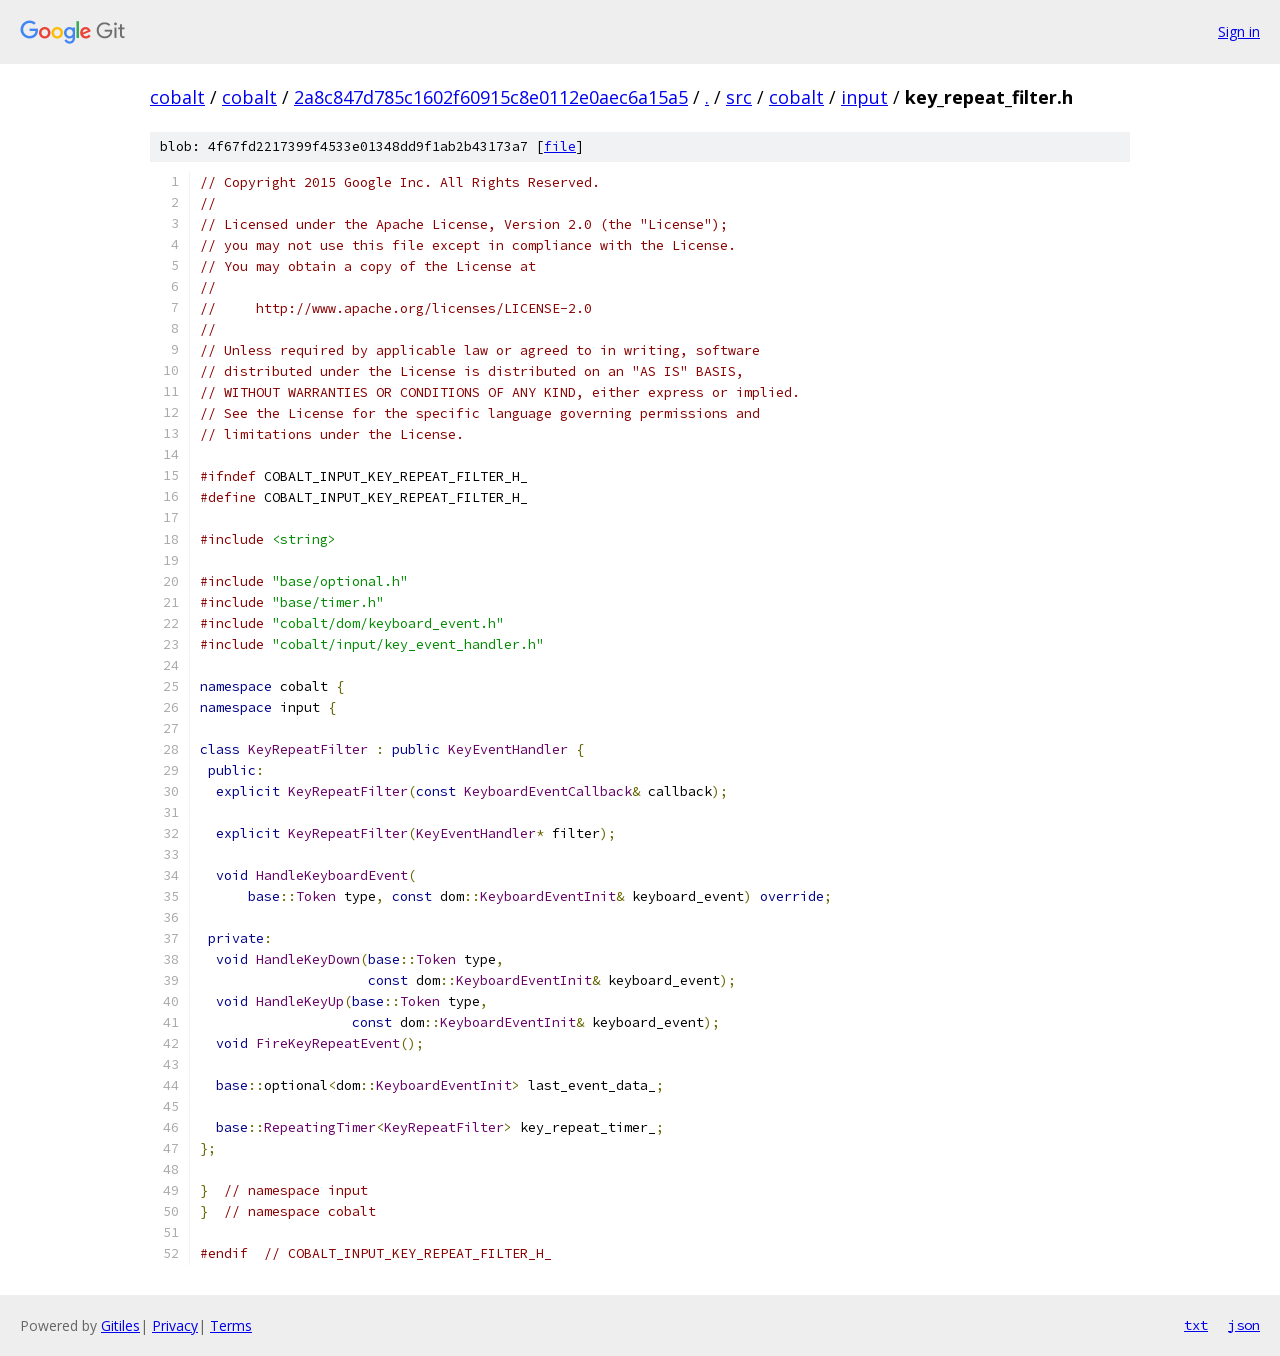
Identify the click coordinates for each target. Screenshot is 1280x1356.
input (864, 97)
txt (1196, 1325)
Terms (231, 1325)
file (560, 146)
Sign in (1239, 31)
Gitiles (120, 1325)
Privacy (175, 1325)
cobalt (177, 97)
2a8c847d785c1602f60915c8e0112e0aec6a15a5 (491, 97)
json (1244, 1325)
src (739, 97)
